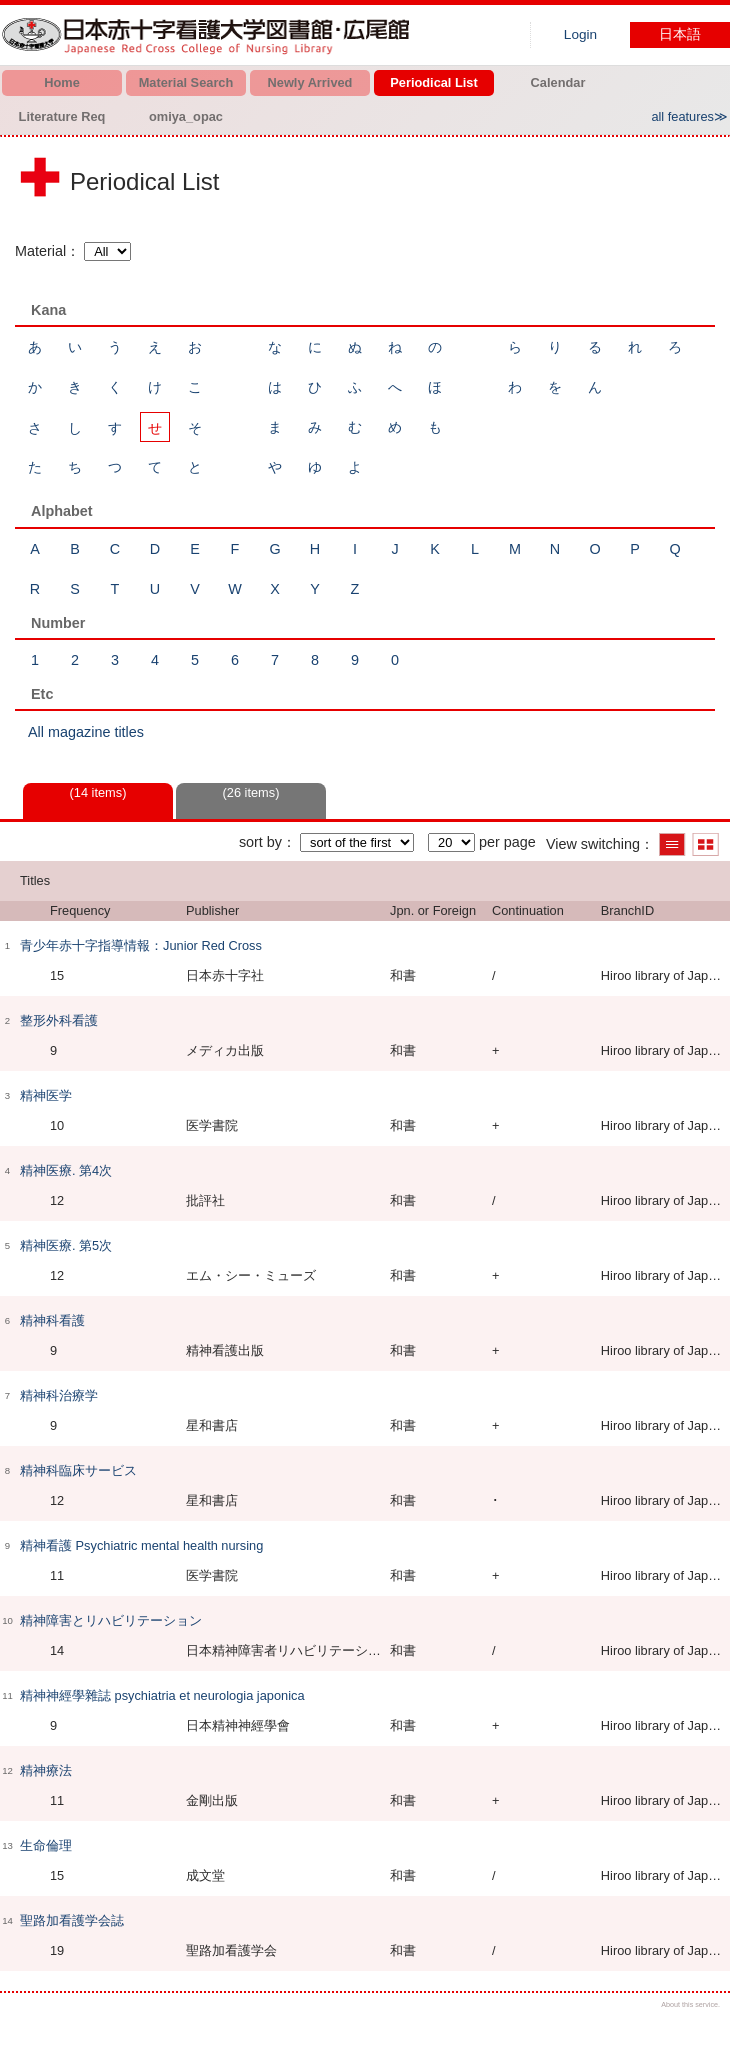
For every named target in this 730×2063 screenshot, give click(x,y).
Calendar (558, 82)
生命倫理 (46, 1845)
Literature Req (62, 116)
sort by (260, 842)
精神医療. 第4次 (66, 1170)
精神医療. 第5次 (66, 1245)
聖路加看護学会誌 (72, 1920)
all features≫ (689, 116)
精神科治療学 (59, 1395)
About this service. (690, 2004)
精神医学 (46, 1095)
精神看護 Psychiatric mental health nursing (141, 1545)
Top (697, 2030)
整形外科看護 (59, 1020)
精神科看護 (52, 1320)
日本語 (680, 34)
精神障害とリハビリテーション (111, 1620)
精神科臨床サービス (78, 1470)
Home (62, 82)
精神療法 (46, 1770)
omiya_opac (186, 116)
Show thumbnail (705, 844)
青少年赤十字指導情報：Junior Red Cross (141, 945)
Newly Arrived (310, 82)
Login (580, 34)
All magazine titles (86, 732)
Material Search (186, 82)
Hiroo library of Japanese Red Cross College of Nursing (210, 35)
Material (40, 251)
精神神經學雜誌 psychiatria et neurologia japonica (162, 1695)
